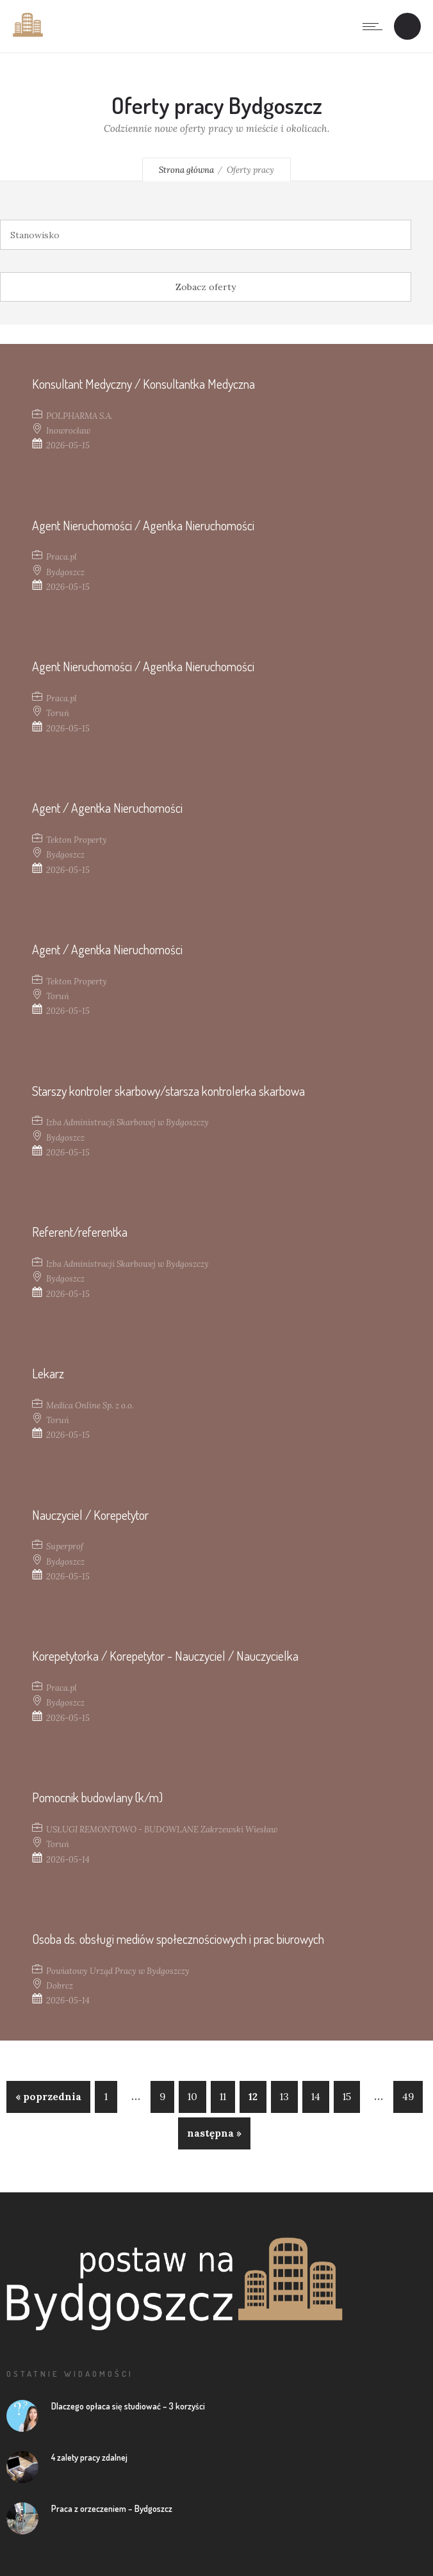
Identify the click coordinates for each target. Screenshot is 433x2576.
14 (315, 2097)
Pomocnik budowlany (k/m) (97, 1797)
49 (408, 2097)
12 (253, 2097)
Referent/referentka (79, 1231)
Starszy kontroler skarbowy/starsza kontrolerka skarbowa (168, 1090)
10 (192, 2097)
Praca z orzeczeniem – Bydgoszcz (111, 2508)
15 (347, 2097)
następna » (214, 2133)
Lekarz (48, 1373)
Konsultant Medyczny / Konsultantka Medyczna (143, 383)
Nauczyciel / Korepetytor (90, 1514)
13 (284, 2097)
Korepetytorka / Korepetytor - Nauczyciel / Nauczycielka (165, 1655)
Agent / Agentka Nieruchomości (107, 807)
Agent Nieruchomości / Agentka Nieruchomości (143, 525)
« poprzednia (48, 2097)
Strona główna (186, 170)
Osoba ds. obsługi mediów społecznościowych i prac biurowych (178, 1938)
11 (223, 2097)
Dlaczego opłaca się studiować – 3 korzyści (128, 2406)
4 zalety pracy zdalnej (89, 2457)
